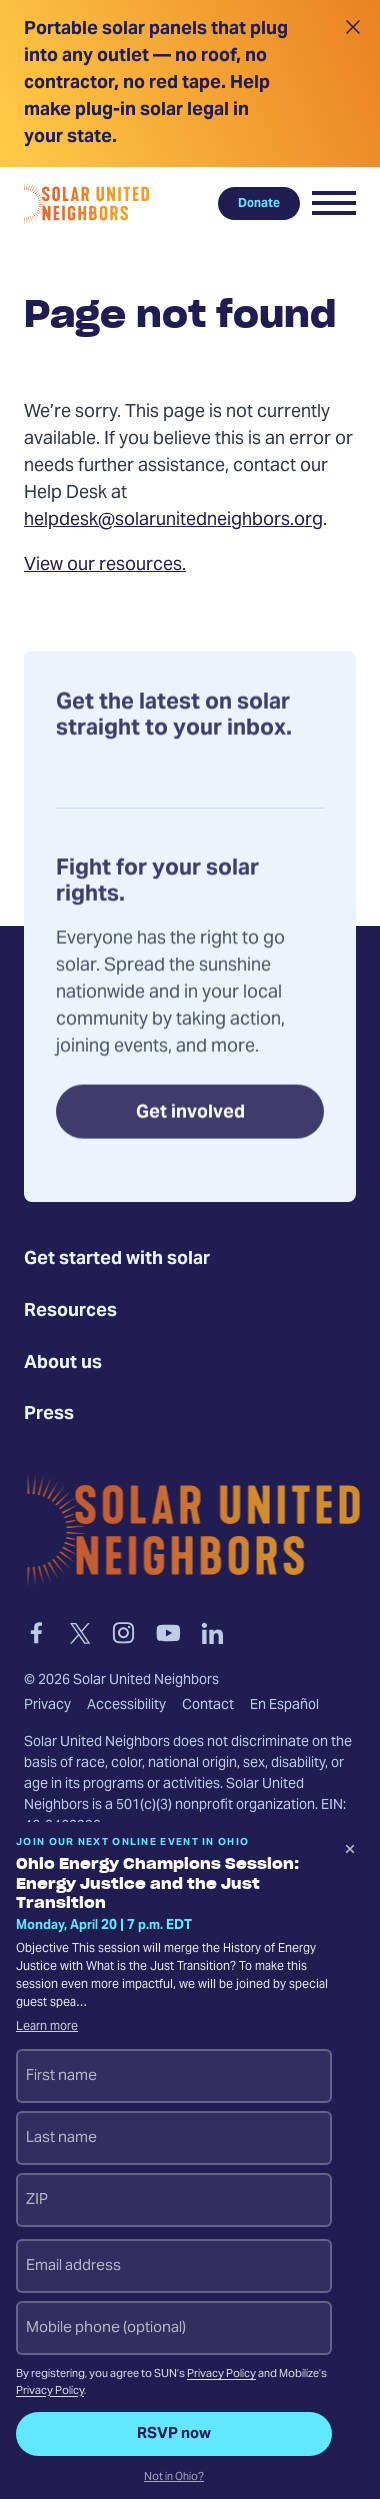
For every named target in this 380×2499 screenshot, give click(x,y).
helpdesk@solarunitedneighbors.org (173, 520)
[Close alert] (352, 83)
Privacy (47, 1706)
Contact (208, 1706)
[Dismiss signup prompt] (350, 1852)
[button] (334, 203)
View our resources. (105, 565)
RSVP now (174, 2434)
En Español (284, 1706)
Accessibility (126, 1706)
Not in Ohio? (174, 2478)
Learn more (47, 2027)
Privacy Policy (221, 2374)
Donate (259, 203)
